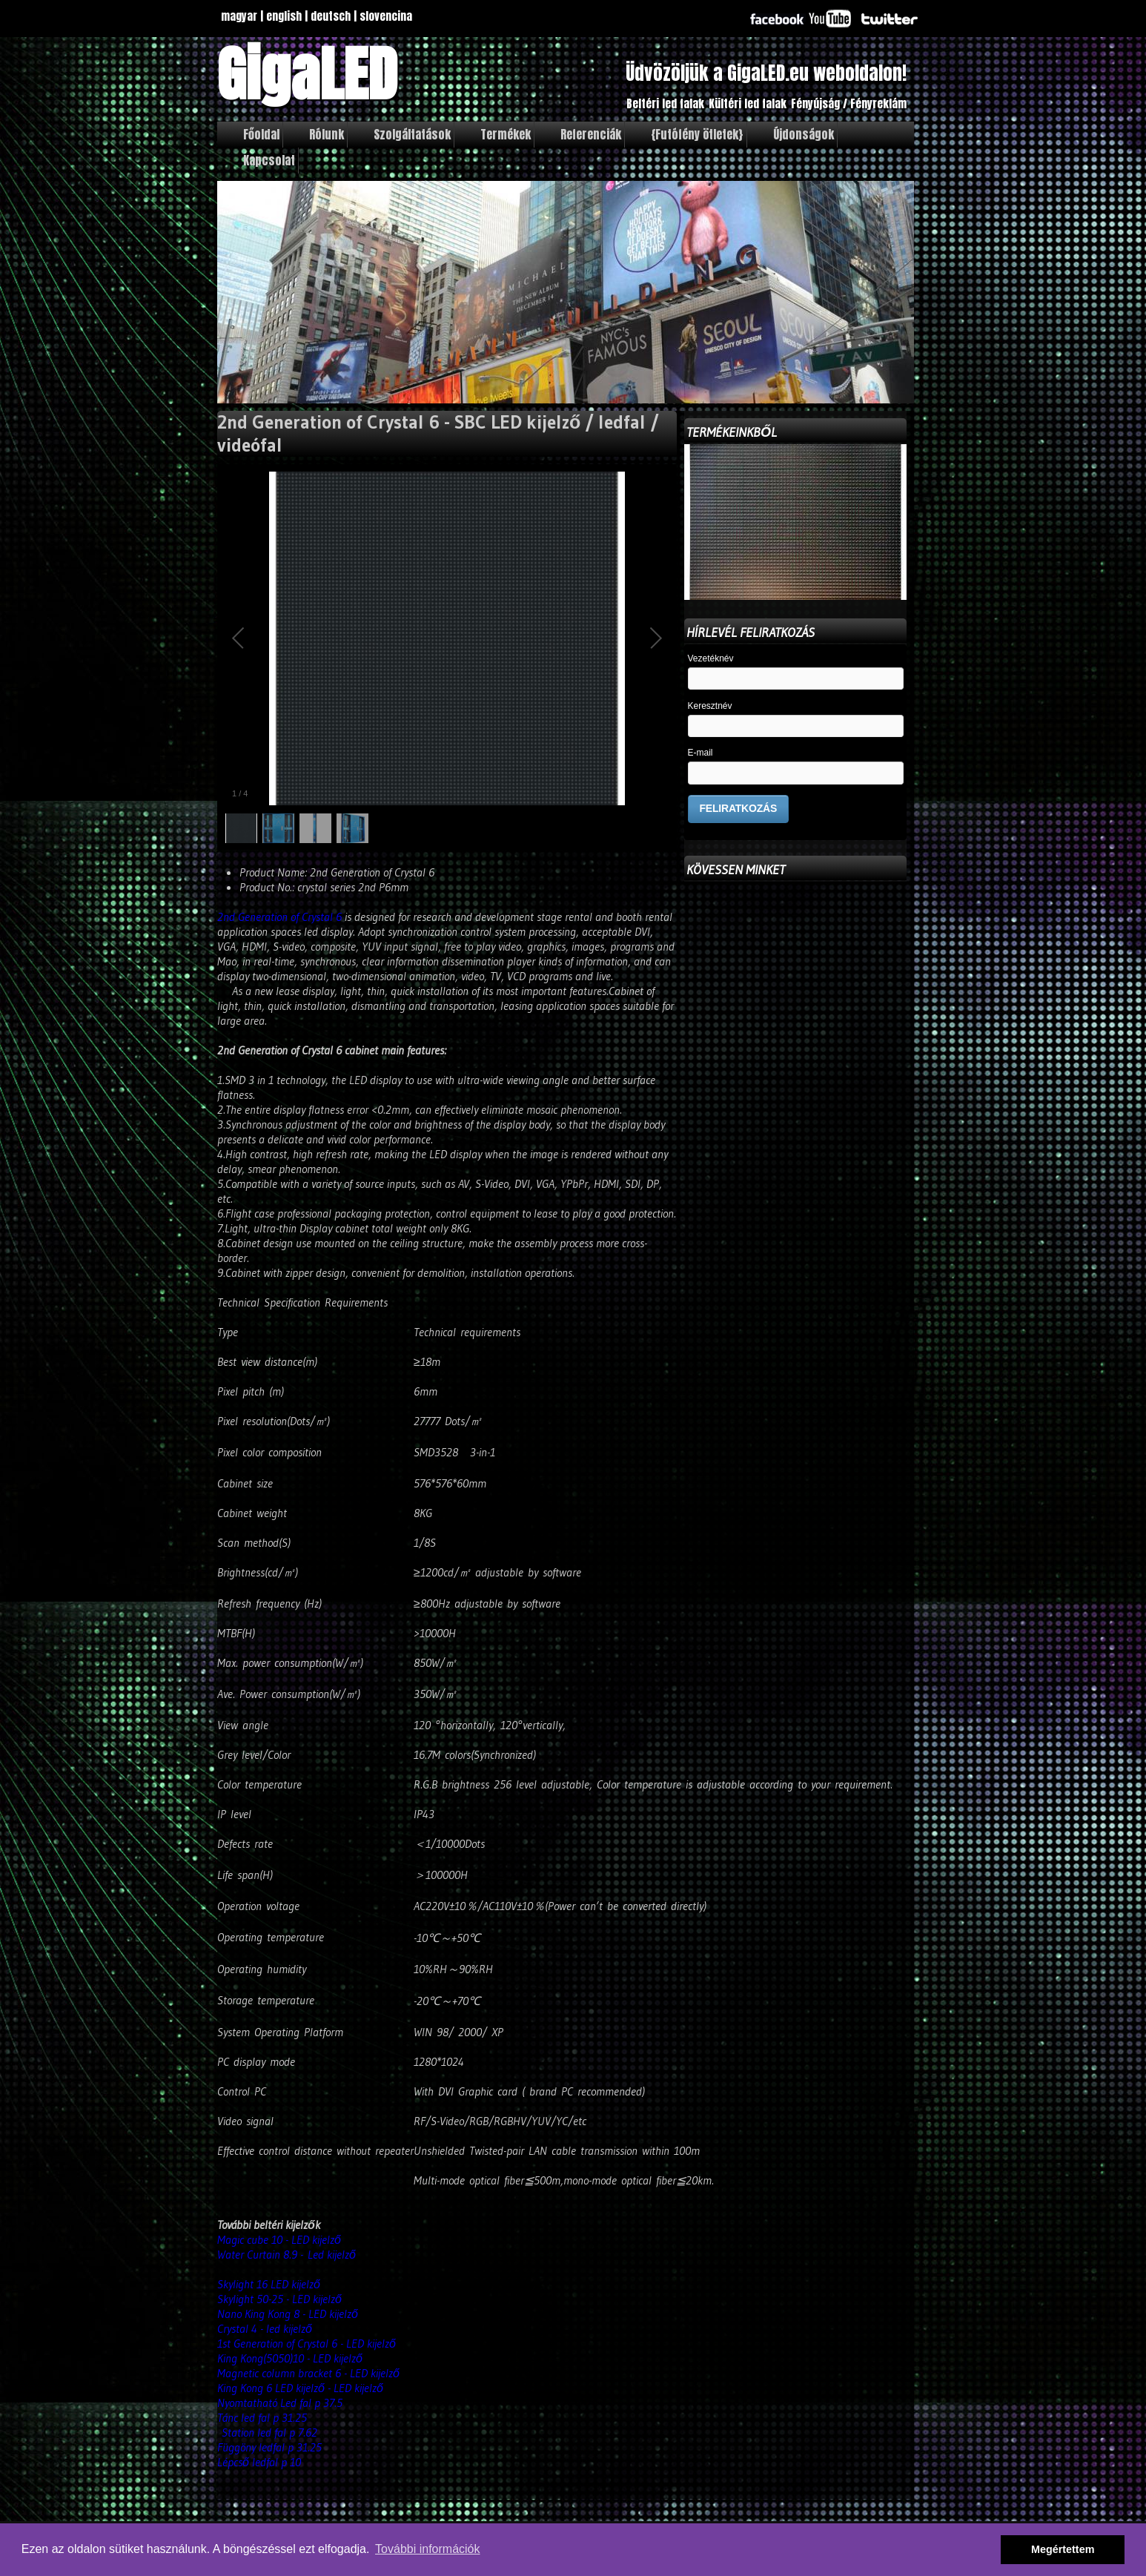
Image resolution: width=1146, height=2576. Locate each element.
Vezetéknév (711, 659)
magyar (239, 15)
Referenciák (590, 134)
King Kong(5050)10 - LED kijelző (289, 2358)
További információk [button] (427, 2549)
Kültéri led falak (747, 103)
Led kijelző (334, 2254)
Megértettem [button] (1063, 2549)
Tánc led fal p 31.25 (262, 2417)
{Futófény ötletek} (697, 134)
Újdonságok (803, 134)
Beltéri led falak (665, 103)
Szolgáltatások (412, 134)
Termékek (505, 134)
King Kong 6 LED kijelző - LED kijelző (300, 2387)
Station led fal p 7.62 (269, 2432)
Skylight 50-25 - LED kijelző (279, 2298)
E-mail (700, 753)
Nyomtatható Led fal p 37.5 (279, 2402)
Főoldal (261, 134)
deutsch (331, 15)
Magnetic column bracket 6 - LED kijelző (308, 2372)
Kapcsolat (269, 160)
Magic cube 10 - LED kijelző (279, 2239)
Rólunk (326, 134)
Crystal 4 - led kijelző (264, 2328)
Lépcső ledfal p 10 (259, 2461)
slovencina (386, 15)
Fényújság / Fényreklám (849, 103)
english (284, 15)
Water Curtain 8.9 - (262, 2254)
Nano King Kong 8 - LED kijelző (287, 2313)
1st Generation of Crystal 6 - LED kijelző (306, 2343)
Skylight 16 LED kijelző (271, 2283)
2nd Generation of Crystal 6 (279, 916)
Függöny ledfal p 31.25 (269, 2447)
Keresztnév (710, 706)
